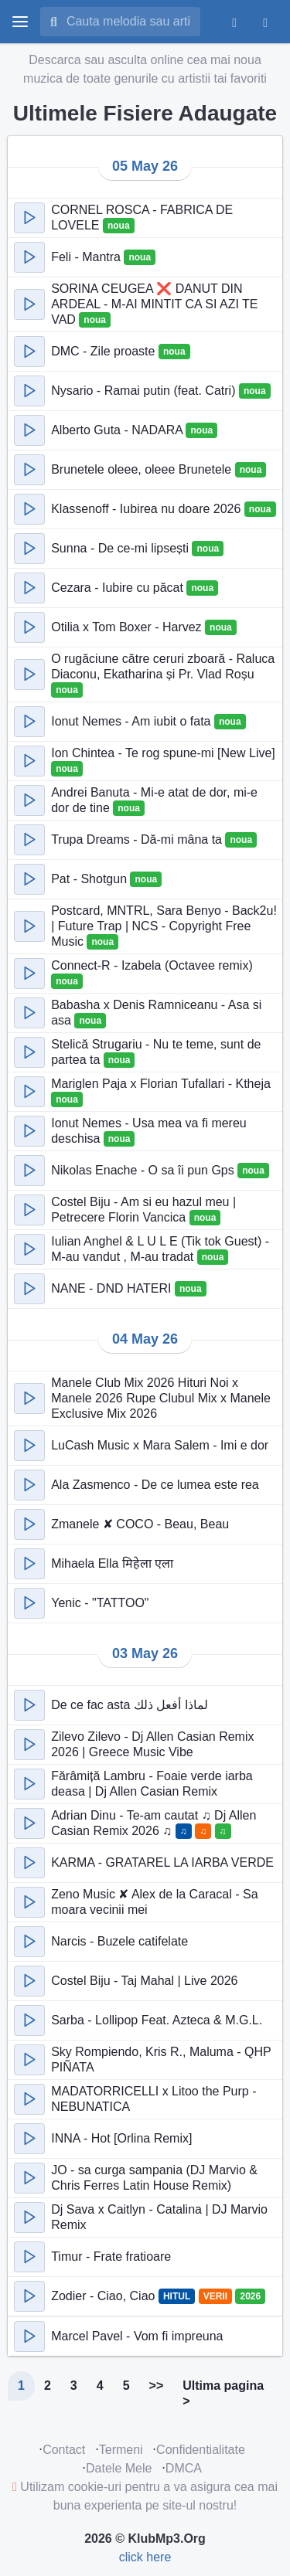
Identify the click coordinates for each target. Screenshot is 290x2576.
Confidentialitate (200, 2449)
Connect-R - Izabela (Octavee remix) (152, 965)
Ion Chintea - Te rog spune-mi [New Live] (163, 753)
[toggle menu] (20, 22)
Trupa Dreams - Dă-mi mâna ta (138, 839)
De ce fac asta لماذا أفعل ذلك (129, 1704)
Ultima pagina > (223, 2393)
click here (145, 2557)
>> (156, 2385)
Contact (64, 2449)
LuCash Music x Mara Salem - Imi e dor (159, 1445)
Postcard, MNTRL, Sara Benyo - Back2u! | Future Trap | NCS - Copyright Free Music (164, 926)
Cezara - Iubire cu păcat (118, 587)
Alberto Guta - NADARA (118, 430)
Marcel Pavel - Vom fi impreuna (137, 2336)
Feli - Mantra (87, 256)
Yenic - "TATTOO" (99, 1602)
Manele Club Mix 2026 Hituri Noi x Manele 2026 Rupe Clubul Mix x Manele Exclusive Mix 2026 (161, 1398)
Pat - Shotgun (90, 878)
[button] (29, 217)
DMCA (183, 2468)
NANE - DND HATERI (113, 1288)
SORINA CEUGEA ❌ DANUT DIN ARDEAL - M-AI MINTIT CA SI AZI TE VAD (154, 304)
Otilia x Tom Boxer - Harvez (128, 627)
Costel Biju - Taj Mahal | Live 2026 (144, 1980)
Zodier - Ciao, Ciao (105, 2295)
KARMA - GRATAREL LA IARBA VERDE (162, 1862)
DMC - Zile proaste (105, 351)
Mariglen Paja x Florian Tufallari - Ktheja (161, 1083)
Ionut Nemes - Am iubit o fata (132, 721)
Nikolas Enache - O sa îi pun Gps (144, 1170)
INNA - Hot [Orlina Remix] (121, 2138)
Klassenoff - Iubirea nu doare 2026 (147, 508)
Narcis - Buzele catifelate (119, 1941)
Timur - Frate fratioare (111, 2256)
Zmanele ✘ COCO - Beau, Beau (140, 1524)
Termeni (121, 2449)
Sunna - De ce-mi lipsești (121, 548)
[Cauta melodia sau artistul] (128, 21)
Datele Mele (119, 2468)
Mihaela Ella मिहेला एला (112, 1563)
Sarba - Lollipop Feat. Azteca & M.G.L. (156, 2020)
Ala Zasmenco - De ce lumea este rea (155, 1484)
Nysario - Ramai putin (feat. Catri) (145, 390)
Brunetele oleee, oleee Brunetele (143, 469)
